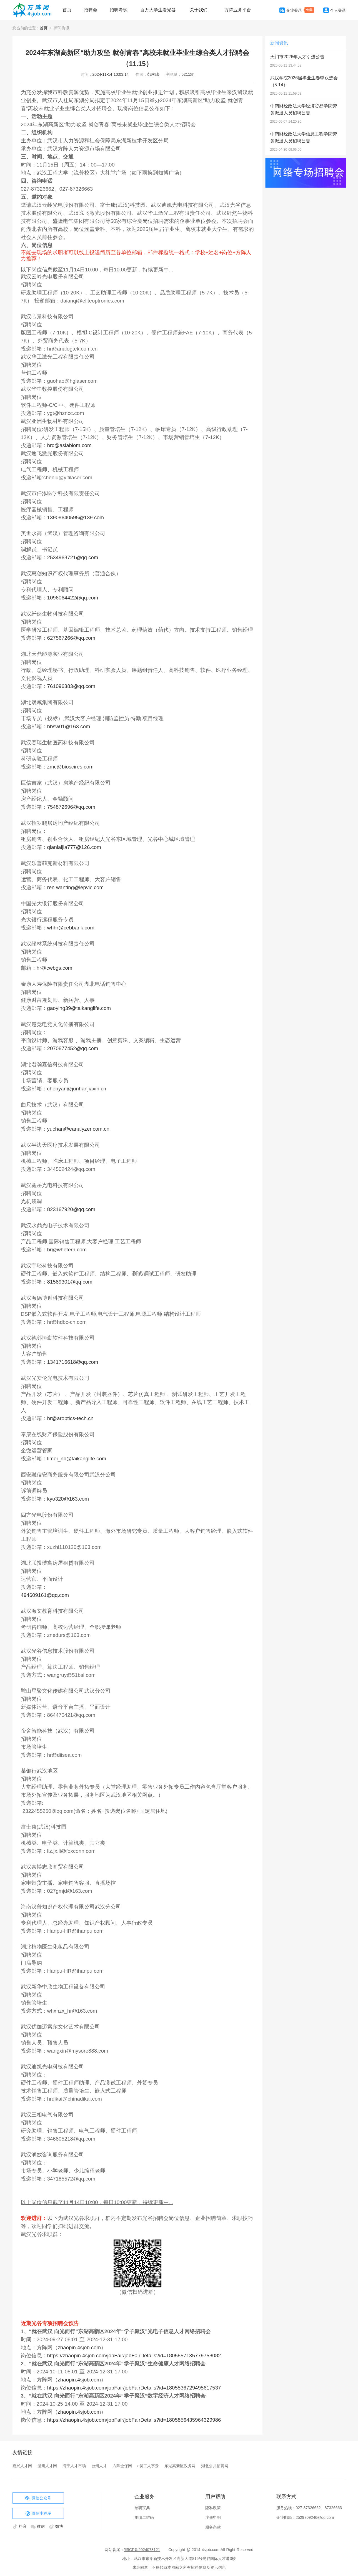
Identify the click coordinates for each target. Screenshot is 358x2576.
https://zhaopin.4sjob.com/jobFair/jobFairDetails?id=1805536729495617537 (134, 2388)
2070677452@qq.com (72, 1048)
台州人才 (99, 2466)
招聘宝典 (142, 2508)
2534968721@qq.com (72, 557)
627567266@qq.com (71, 638)
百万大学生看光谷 (158, 9)
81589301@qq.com (69, 1282)
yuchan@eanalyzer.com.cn (78, 1129)
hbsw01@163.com (68, 726)
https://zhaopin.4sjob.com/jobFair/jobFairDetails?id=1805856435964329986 (134, 2420)
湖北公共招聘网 (214, 2466)
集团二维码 (144, 2517)
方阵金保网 (122, 2466)
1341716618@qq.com (72, 1362)
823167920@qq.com (71, 1209)
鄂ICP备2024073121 (142, 2549)
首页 (66, 9)
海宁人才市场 (74, 2466)
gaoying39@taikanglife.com (79, 1008)
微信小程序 (38, 2513)
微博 (56, 2526)
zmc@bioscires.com (70, 767)
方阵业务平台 (237, 9)
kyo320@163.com (68, 1499)
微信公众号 (38, 2498)
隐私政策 (213, 2508)
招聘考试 (118, 9)
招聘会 (90, 9)
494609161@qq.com (45, 1595)
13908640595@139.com (75, 517)
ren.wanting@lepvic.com (75, 887)
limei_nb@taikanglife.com (76, 1458)
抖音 (20, 2526)
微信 (38, 2526)
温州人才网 (47, 2466)
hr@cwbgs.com (54, 968)
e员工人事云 (148, 2466)
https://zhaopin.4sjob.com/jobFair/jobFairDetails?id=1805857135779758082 (134, 2355)
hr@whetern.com (67, 1249)
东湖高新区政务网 (180, 2466)
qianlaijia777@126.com (74, 847)
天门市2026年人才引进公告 (297, 56)
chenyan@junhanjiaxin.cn (76, 1089)
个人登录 (334, 10)
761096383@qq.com (71, 686)
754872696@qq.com (71, 807)
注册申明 (213, 2517)
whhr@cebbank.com (70, 928)
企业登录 (290, 10)
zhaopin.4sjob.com (79, 2347)
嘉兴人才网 (22, 2466)
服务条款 (213, 2527)
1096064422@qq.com (72, 598)
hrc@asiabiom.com (69, 445)
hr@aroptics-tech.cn (70, 1418)
